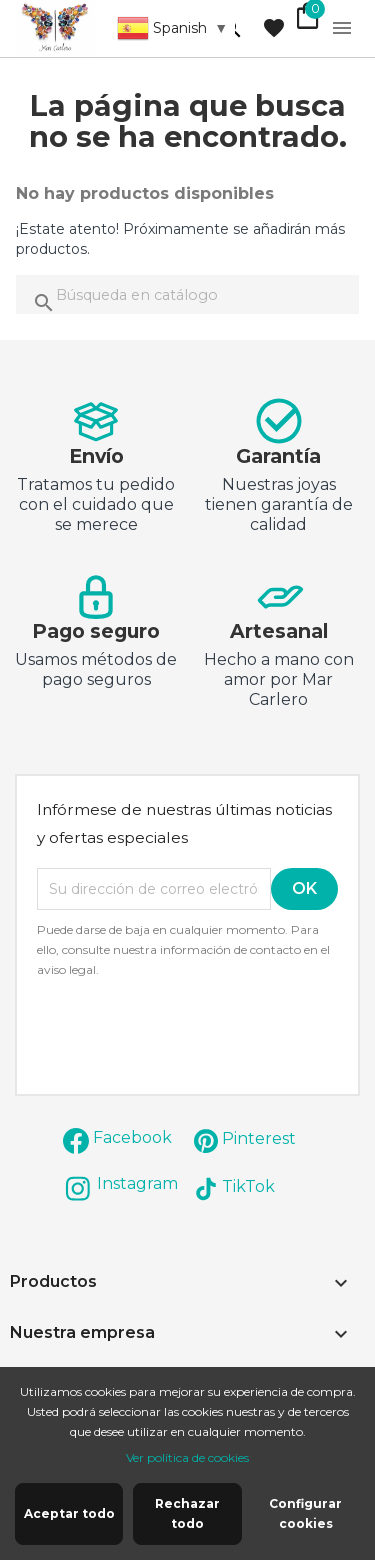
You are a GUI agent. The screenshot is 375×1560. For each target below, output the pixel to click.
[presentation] (204, 1035)
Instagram (137, 1183)
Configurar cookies (305, 1513)
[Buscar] (187, 294)
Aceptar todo (69, 1513)
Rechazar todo (187, 1513)
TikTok (248, 1186)
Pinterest (259, 1138)
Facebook (132, 1137)
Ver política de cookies (187, 1457)
